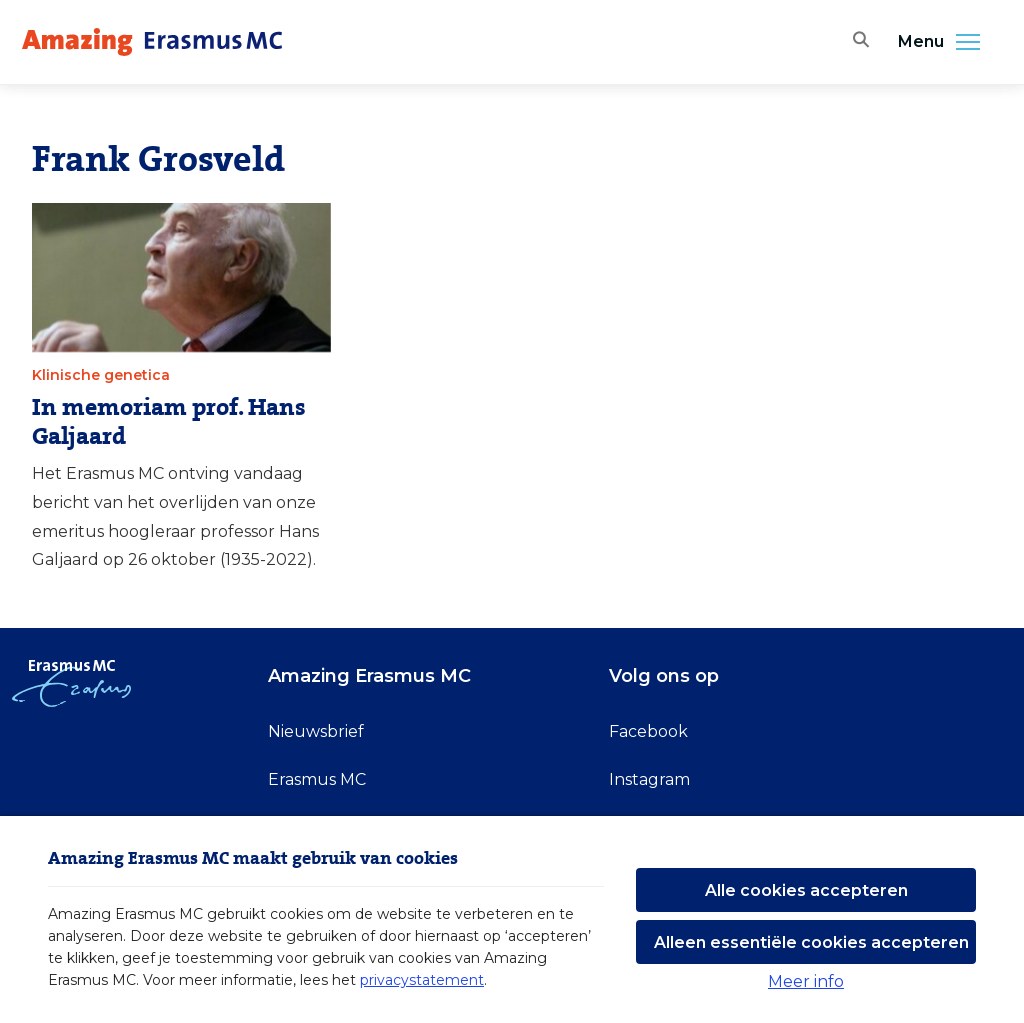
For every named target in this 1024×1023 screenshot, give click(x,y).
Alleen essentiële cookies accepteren (811, 942)
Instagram (649, 779)
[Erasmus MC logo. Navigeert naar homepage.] (152, 42)
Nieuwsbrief (316, 731)
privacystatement (422, 980)
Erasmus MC (317, 779)
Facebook (648, 731)
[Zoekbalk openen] (857, 42)
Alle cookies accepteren (806, 890)
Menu (945, 42)
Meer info (806, 981)
